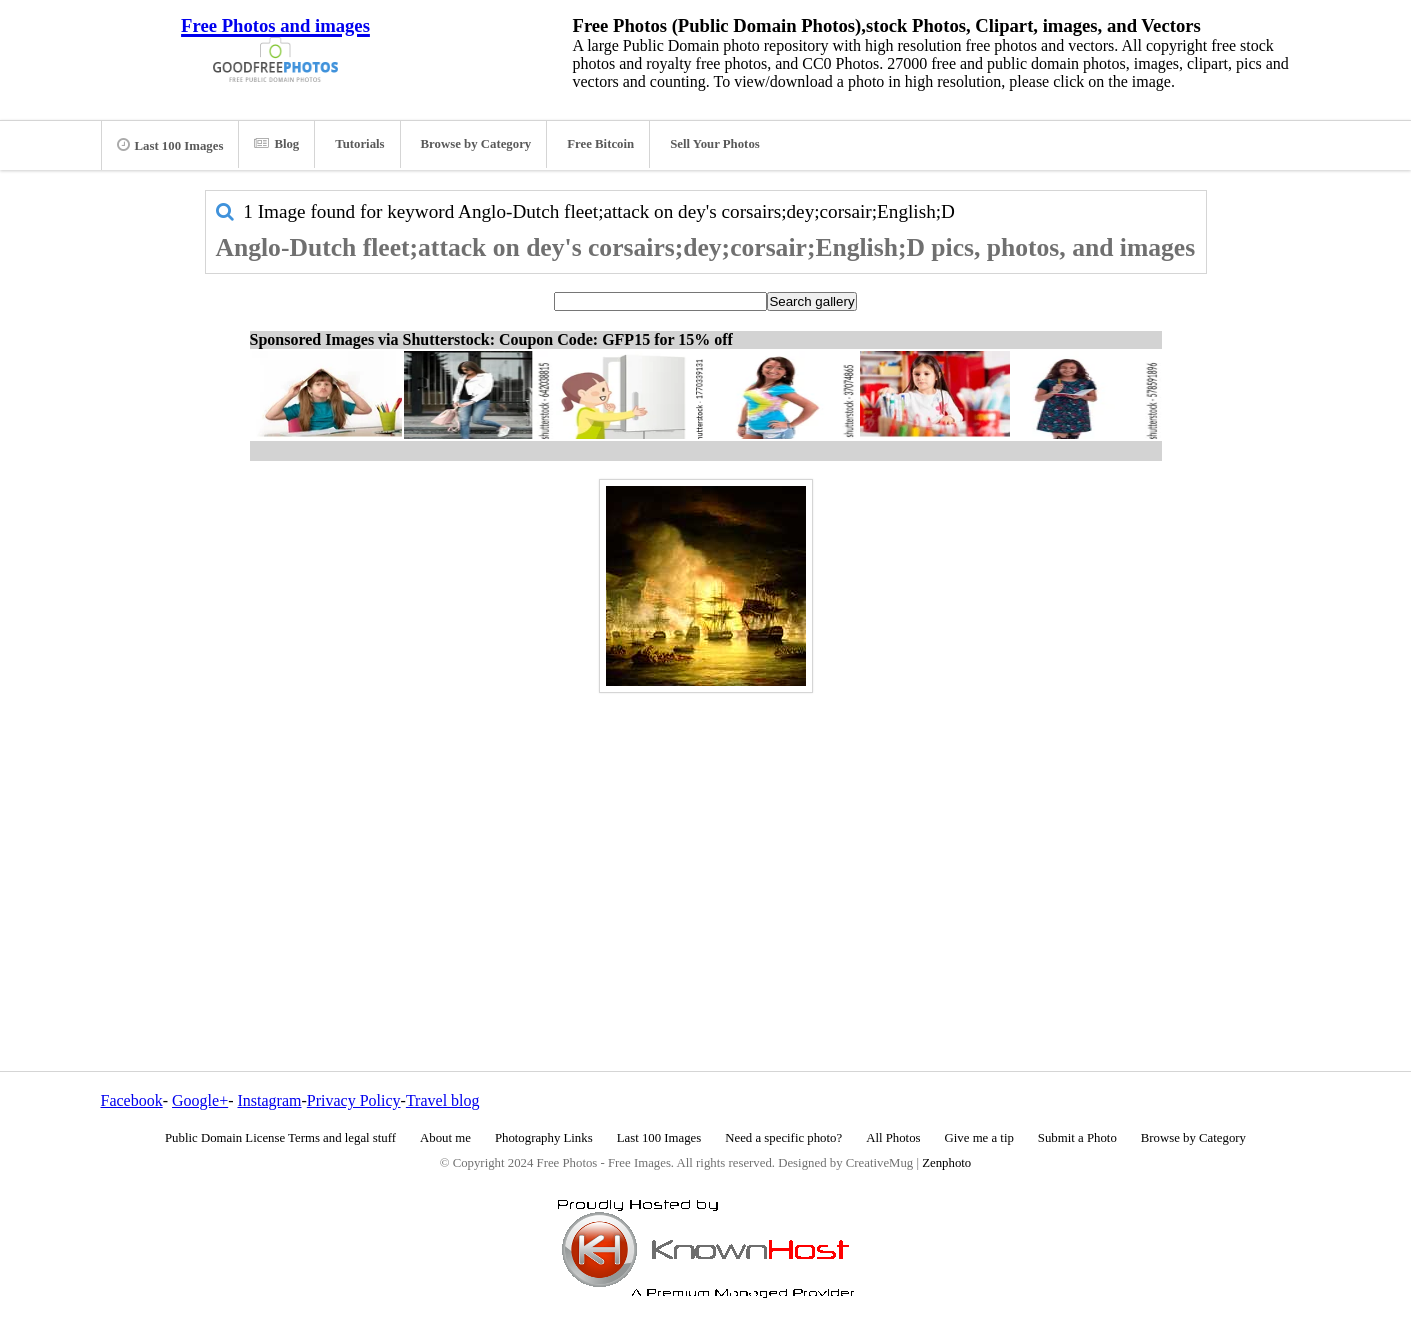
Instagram (269, 1100)
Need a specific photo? (783, 1138)
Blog (276, 144)
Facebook (132, 1100)
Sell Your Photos (715, 144)
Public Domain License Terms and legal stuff (280, 1138)
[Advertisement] (706, 839)
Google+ (200, 1100)
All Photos (893, 1138)
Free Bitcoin (600, 144)
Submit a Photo (1077, 1138)
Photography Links (544, 1138)
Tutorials (359, 144)
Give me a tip (979, 1138)
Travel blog (443, 1100)
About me (445, 1138)
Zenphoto (946, 1163)
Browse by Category (476, 144)
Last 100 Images (170, 145)
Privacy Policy (354, 1100)
